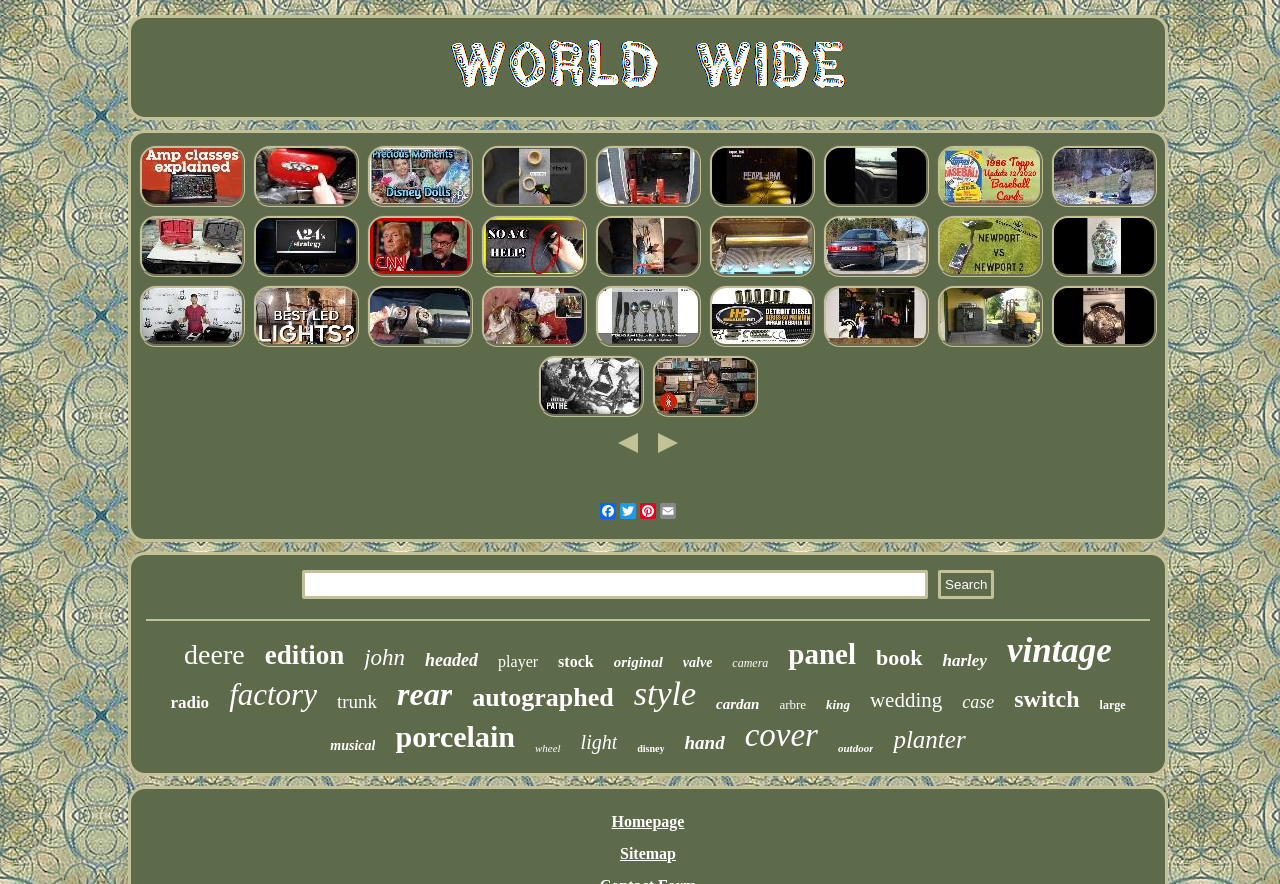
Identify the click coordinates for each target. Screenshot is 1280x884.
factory (273, 694)
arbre (792, 704)
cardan (737, 704)
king (838, 704)
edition (305, 655)
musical (352, 745)
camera (750, 663)
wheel (548, 748)
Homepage (648, 821)
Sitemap (648, 853)
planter (929, 739)
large (1113, 705)
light (599, 742)
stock (576, 661)
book (899, 657)
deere (214, 654)
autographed (543, 697)
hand (705, 742)
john (384, 657)
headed (451, 660)
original (638, 662)
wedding (906, 700)
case (978, 702)
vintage (1059, 650)
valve (698, 662)
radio (189, 702)
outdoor (855, 748)
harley (965, 660)
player (518, 661)
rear (424, 694)
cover (781, 735)
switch (1046, 699)
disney (650, 748)
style (665, 693)
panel (822, 654)
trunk (357, 701)
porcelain (454, 736)
